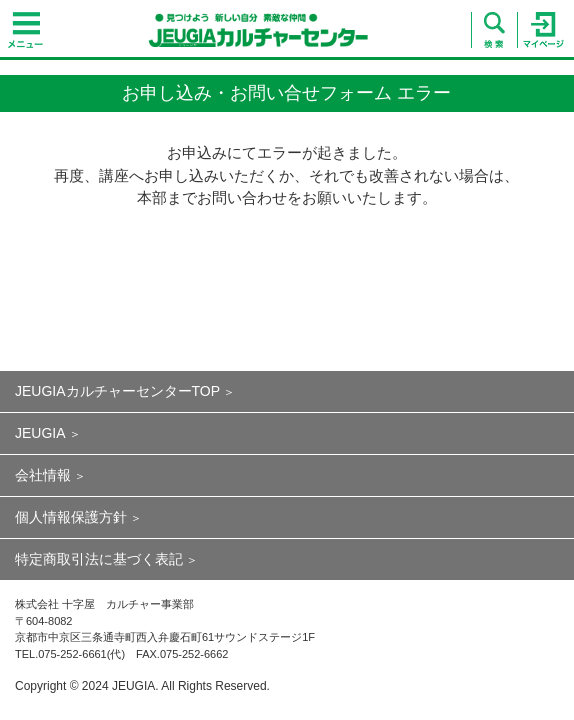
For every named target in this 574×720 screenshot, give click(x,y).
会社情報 (43, 475)
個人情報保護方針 (71, 517)
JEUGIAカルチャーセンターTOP (117, 391)
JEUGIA (40, 433)
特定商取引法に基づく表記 (99, 559)
